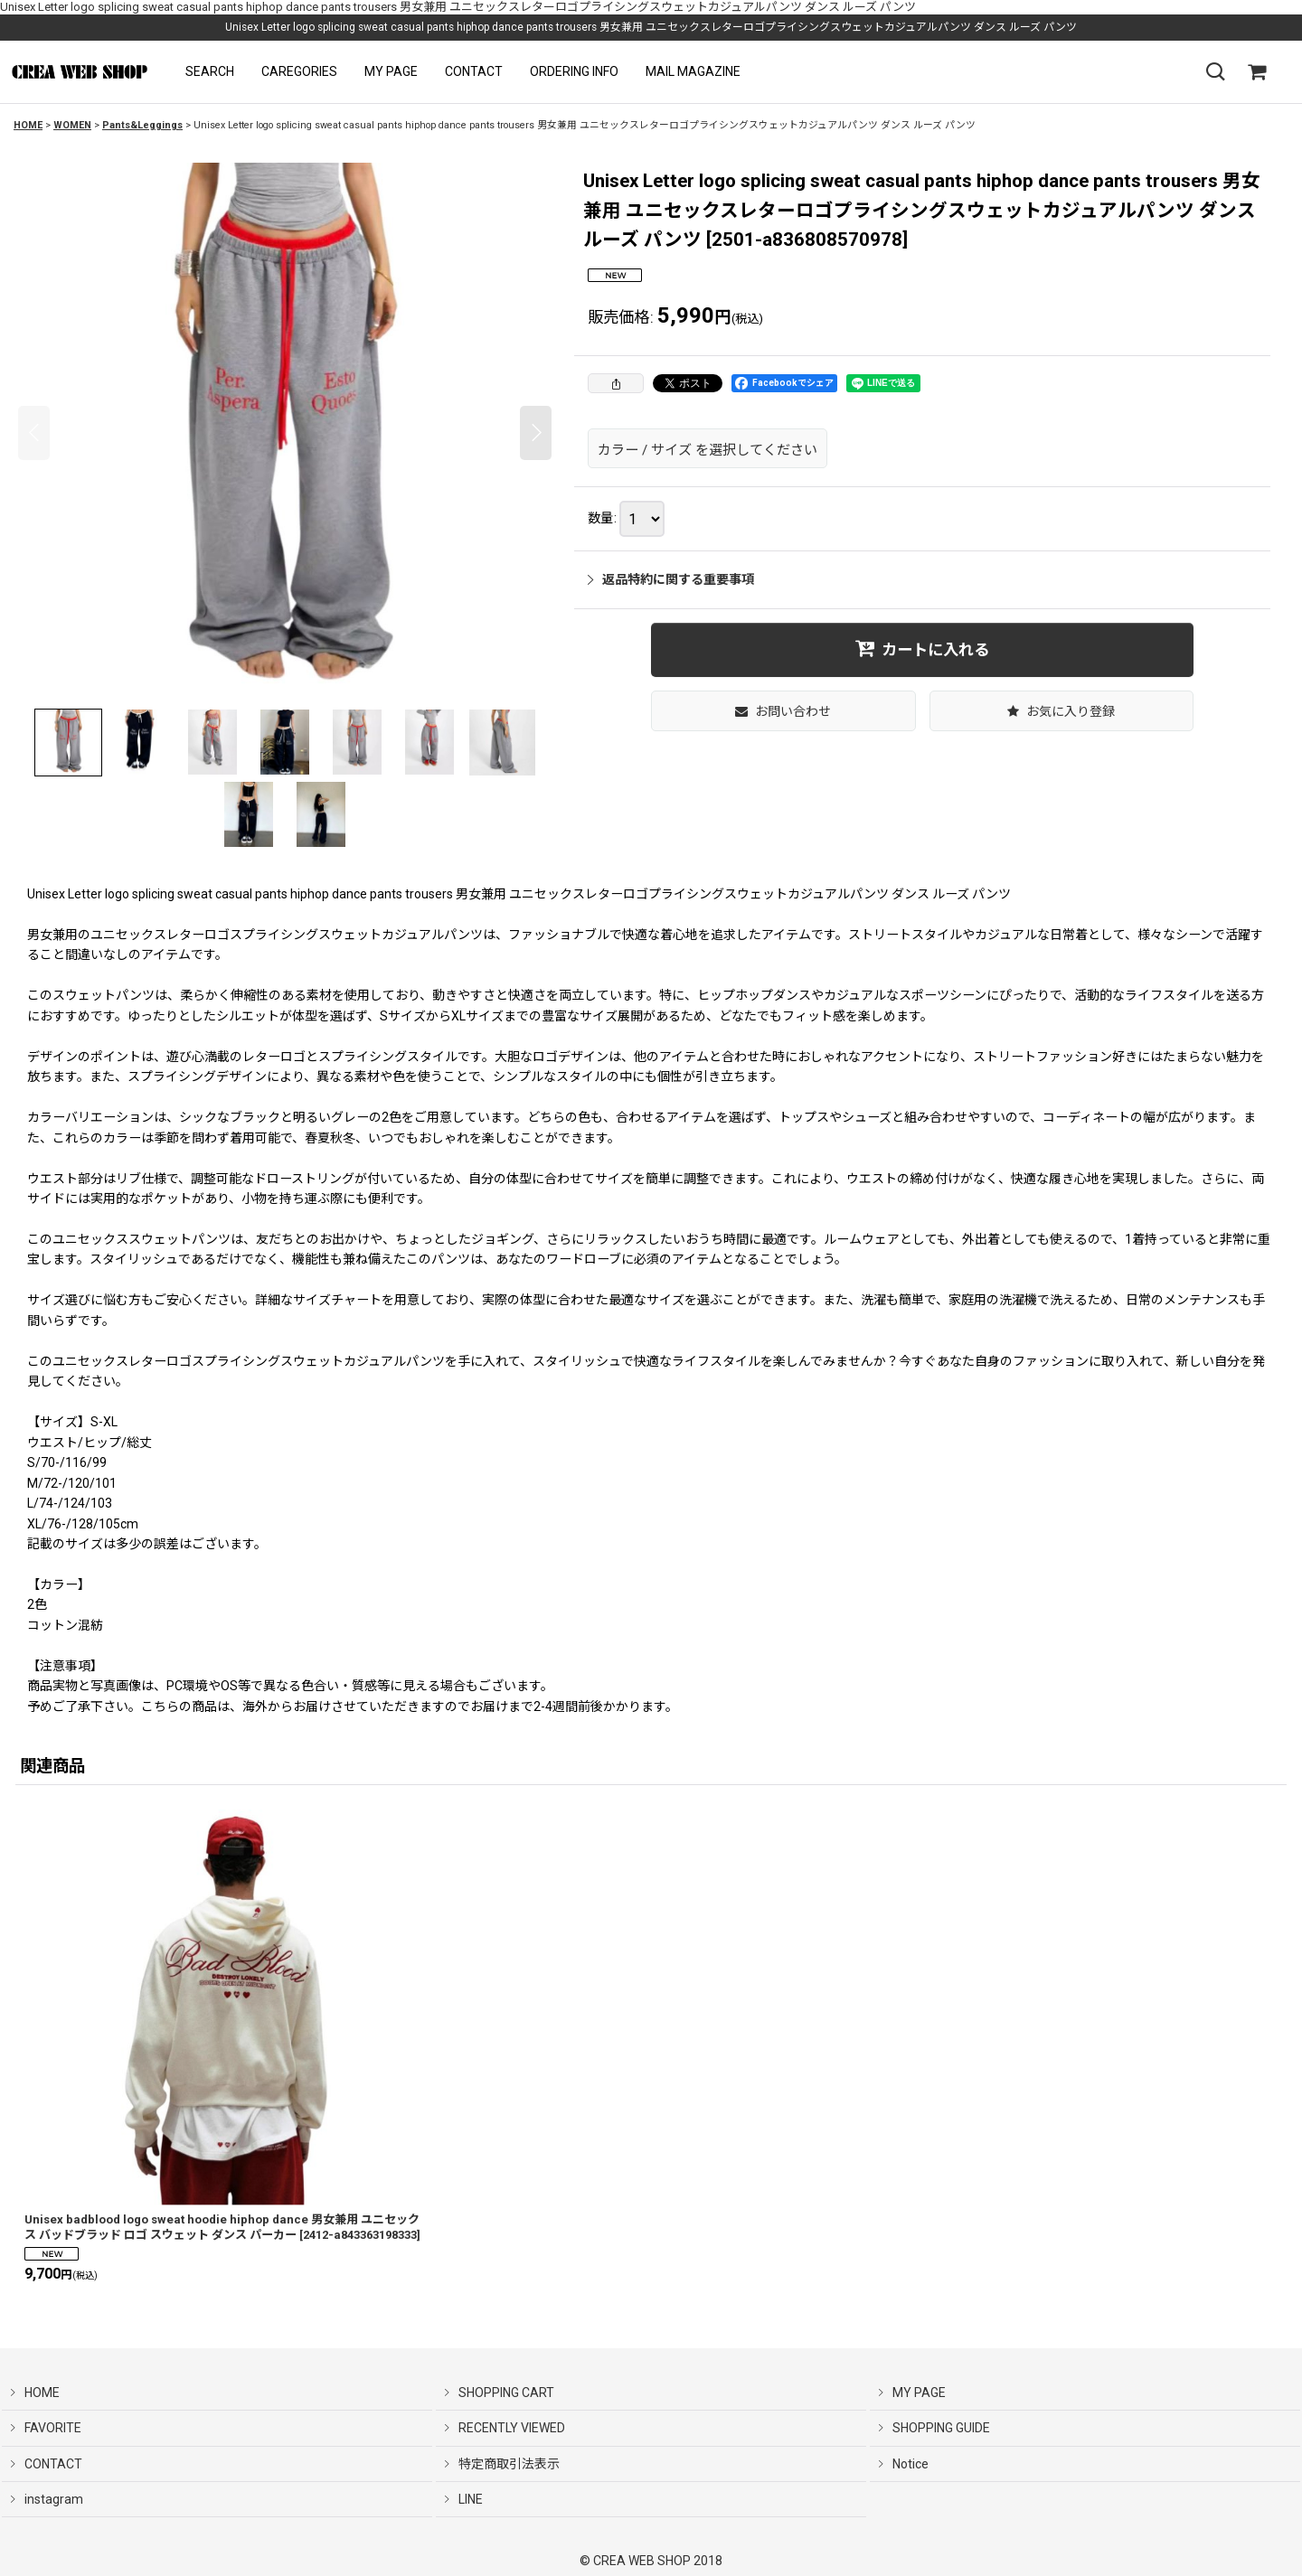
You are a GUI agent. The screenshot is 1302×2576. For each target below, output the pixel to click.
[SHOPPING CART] (1256, 72)
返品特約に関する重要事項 (671, 579)
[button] (210, 71)
